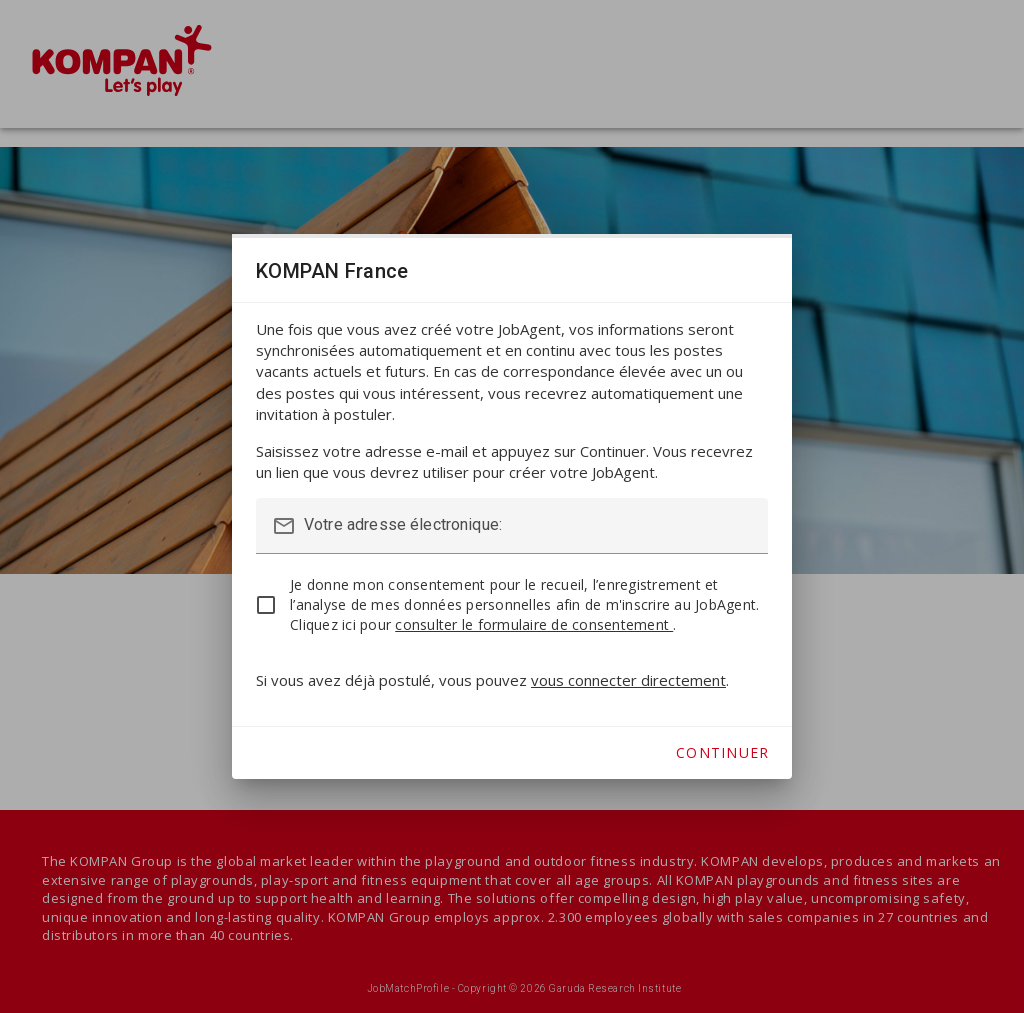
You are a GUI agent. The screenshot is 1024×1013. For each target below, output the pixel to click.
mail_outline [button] (284, 526)
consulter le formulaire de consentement (534, 624)
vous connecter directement (628, 680)
